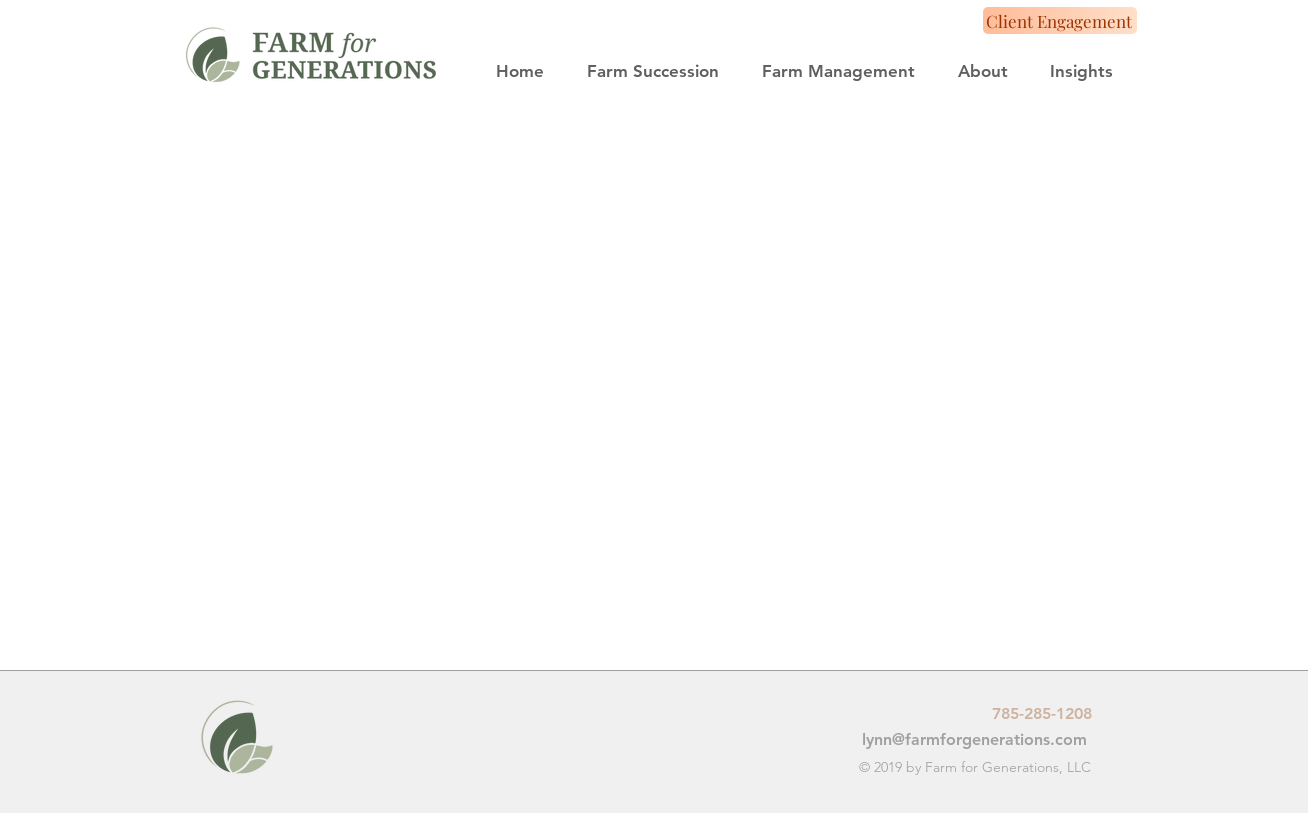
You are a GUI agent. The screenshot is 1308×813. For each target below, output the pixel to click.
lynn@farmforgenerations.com (974, 739)
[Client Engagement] (1060, 20)
